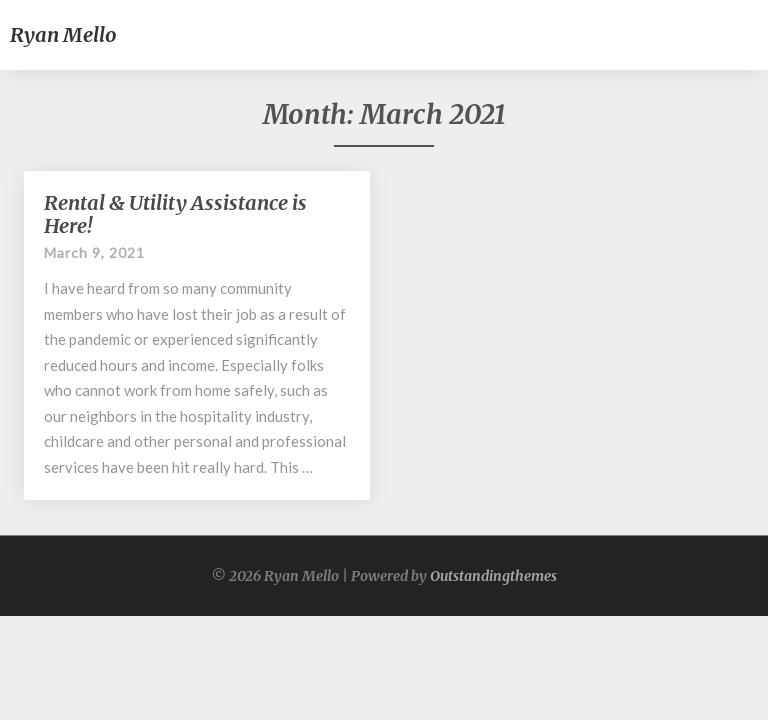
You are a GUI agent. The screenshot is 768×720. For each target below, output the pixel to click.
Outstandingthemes (493, 576)
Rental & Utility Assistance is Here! (175, 214)
